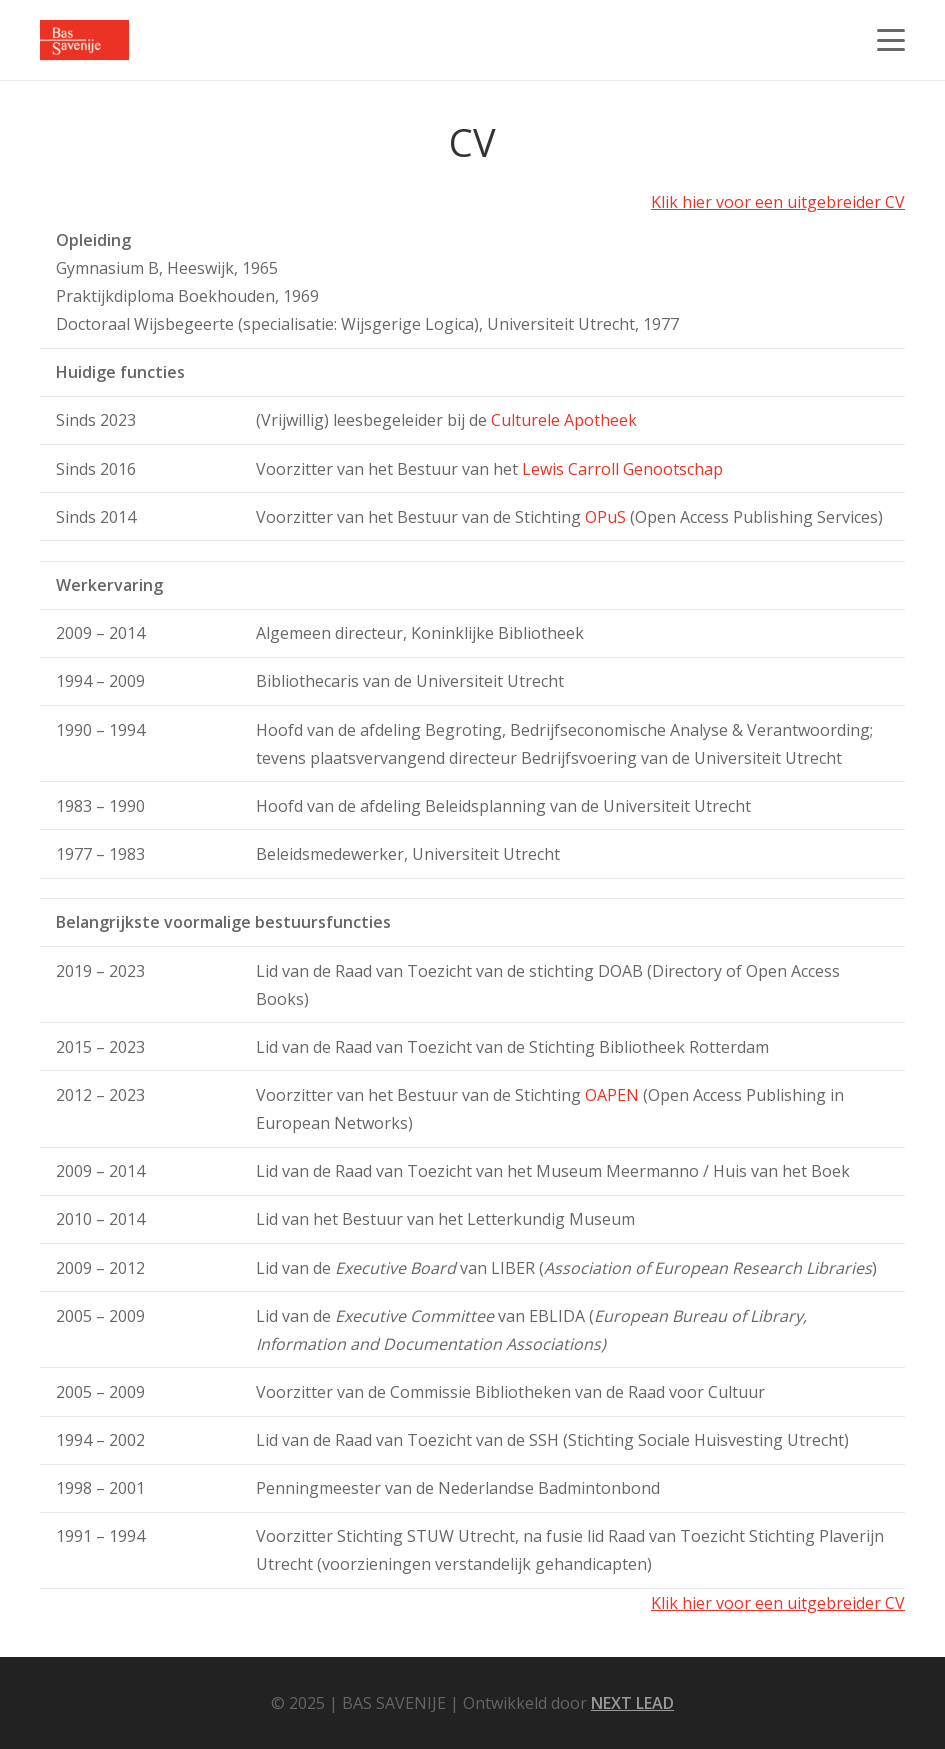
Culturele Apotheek (564, 420)
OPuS (605, 517)
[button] (891, 40)
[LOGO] (84, 40)
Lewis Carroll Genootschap (622, 469)
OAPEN (612, 1095)
